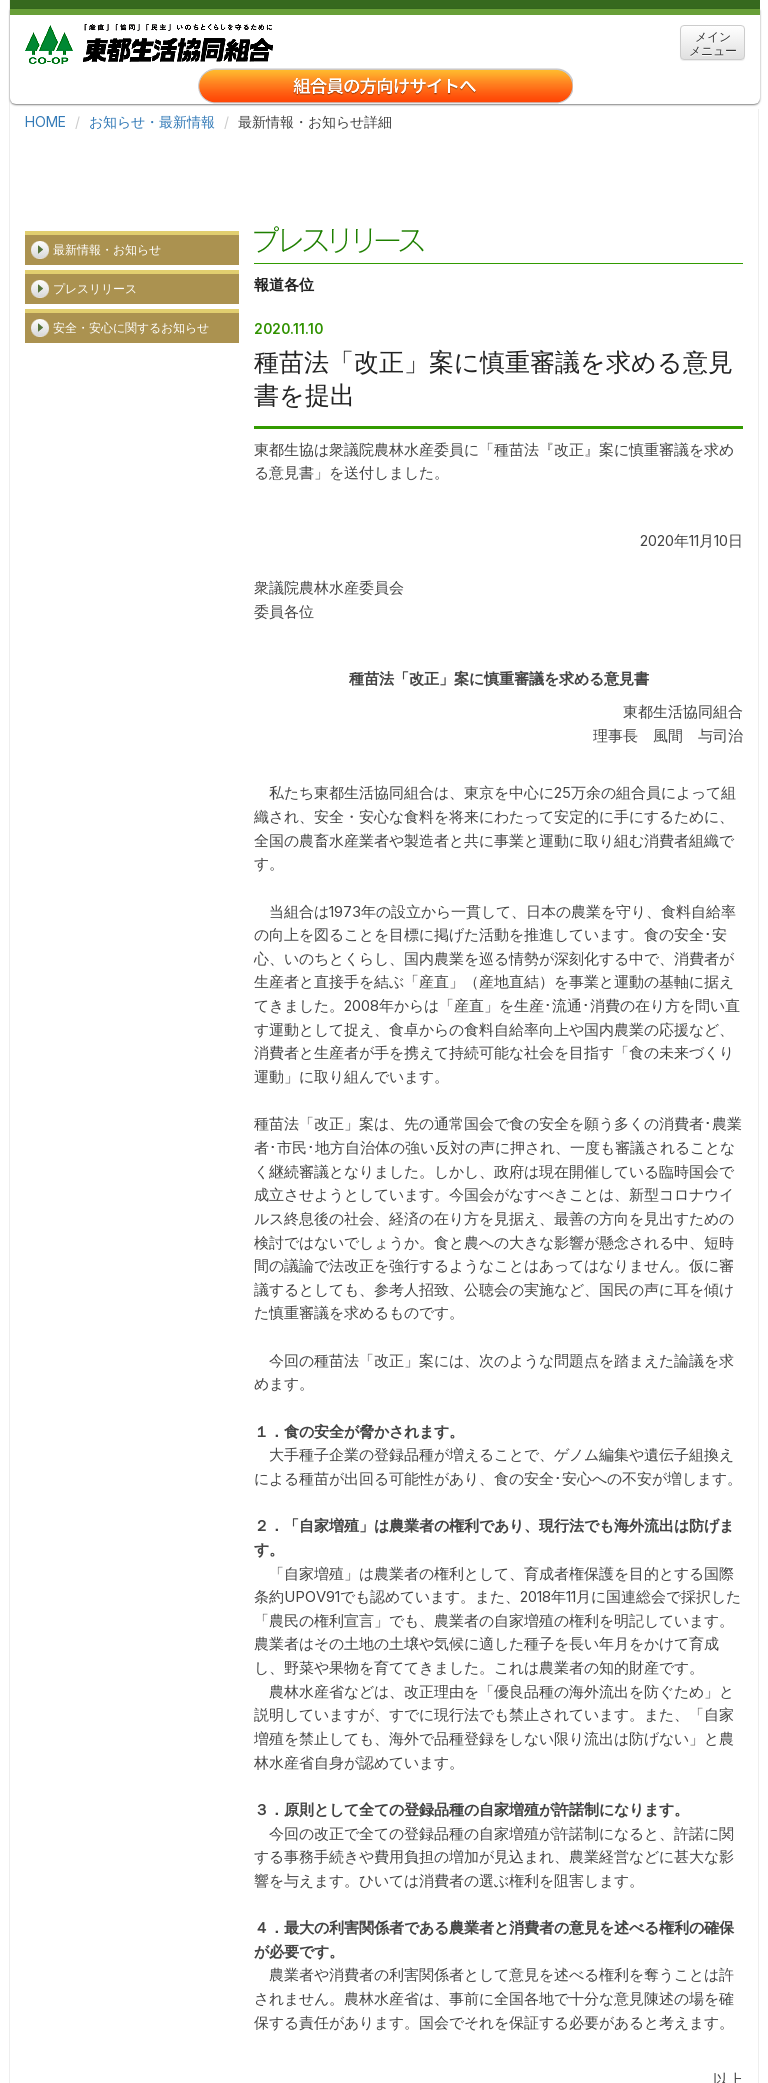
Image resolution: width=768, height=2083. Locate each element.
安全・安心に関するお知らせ (131, 241)
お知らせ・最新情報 (152, 121)
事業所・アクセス (390, 2013)
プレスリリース (95, 202)
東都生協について (170, 2013)
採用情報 (280, 2013)
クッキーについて (99, 2042)
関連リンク (506, 2013)
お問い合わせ (358, 2042)
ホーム (66, 2013)
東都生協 (149, 41)
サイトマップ (610, 2013)
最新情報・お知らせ (107, 163)
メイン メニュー (713, 43)
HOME (45, 121)
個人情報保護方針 (235, 2042)
